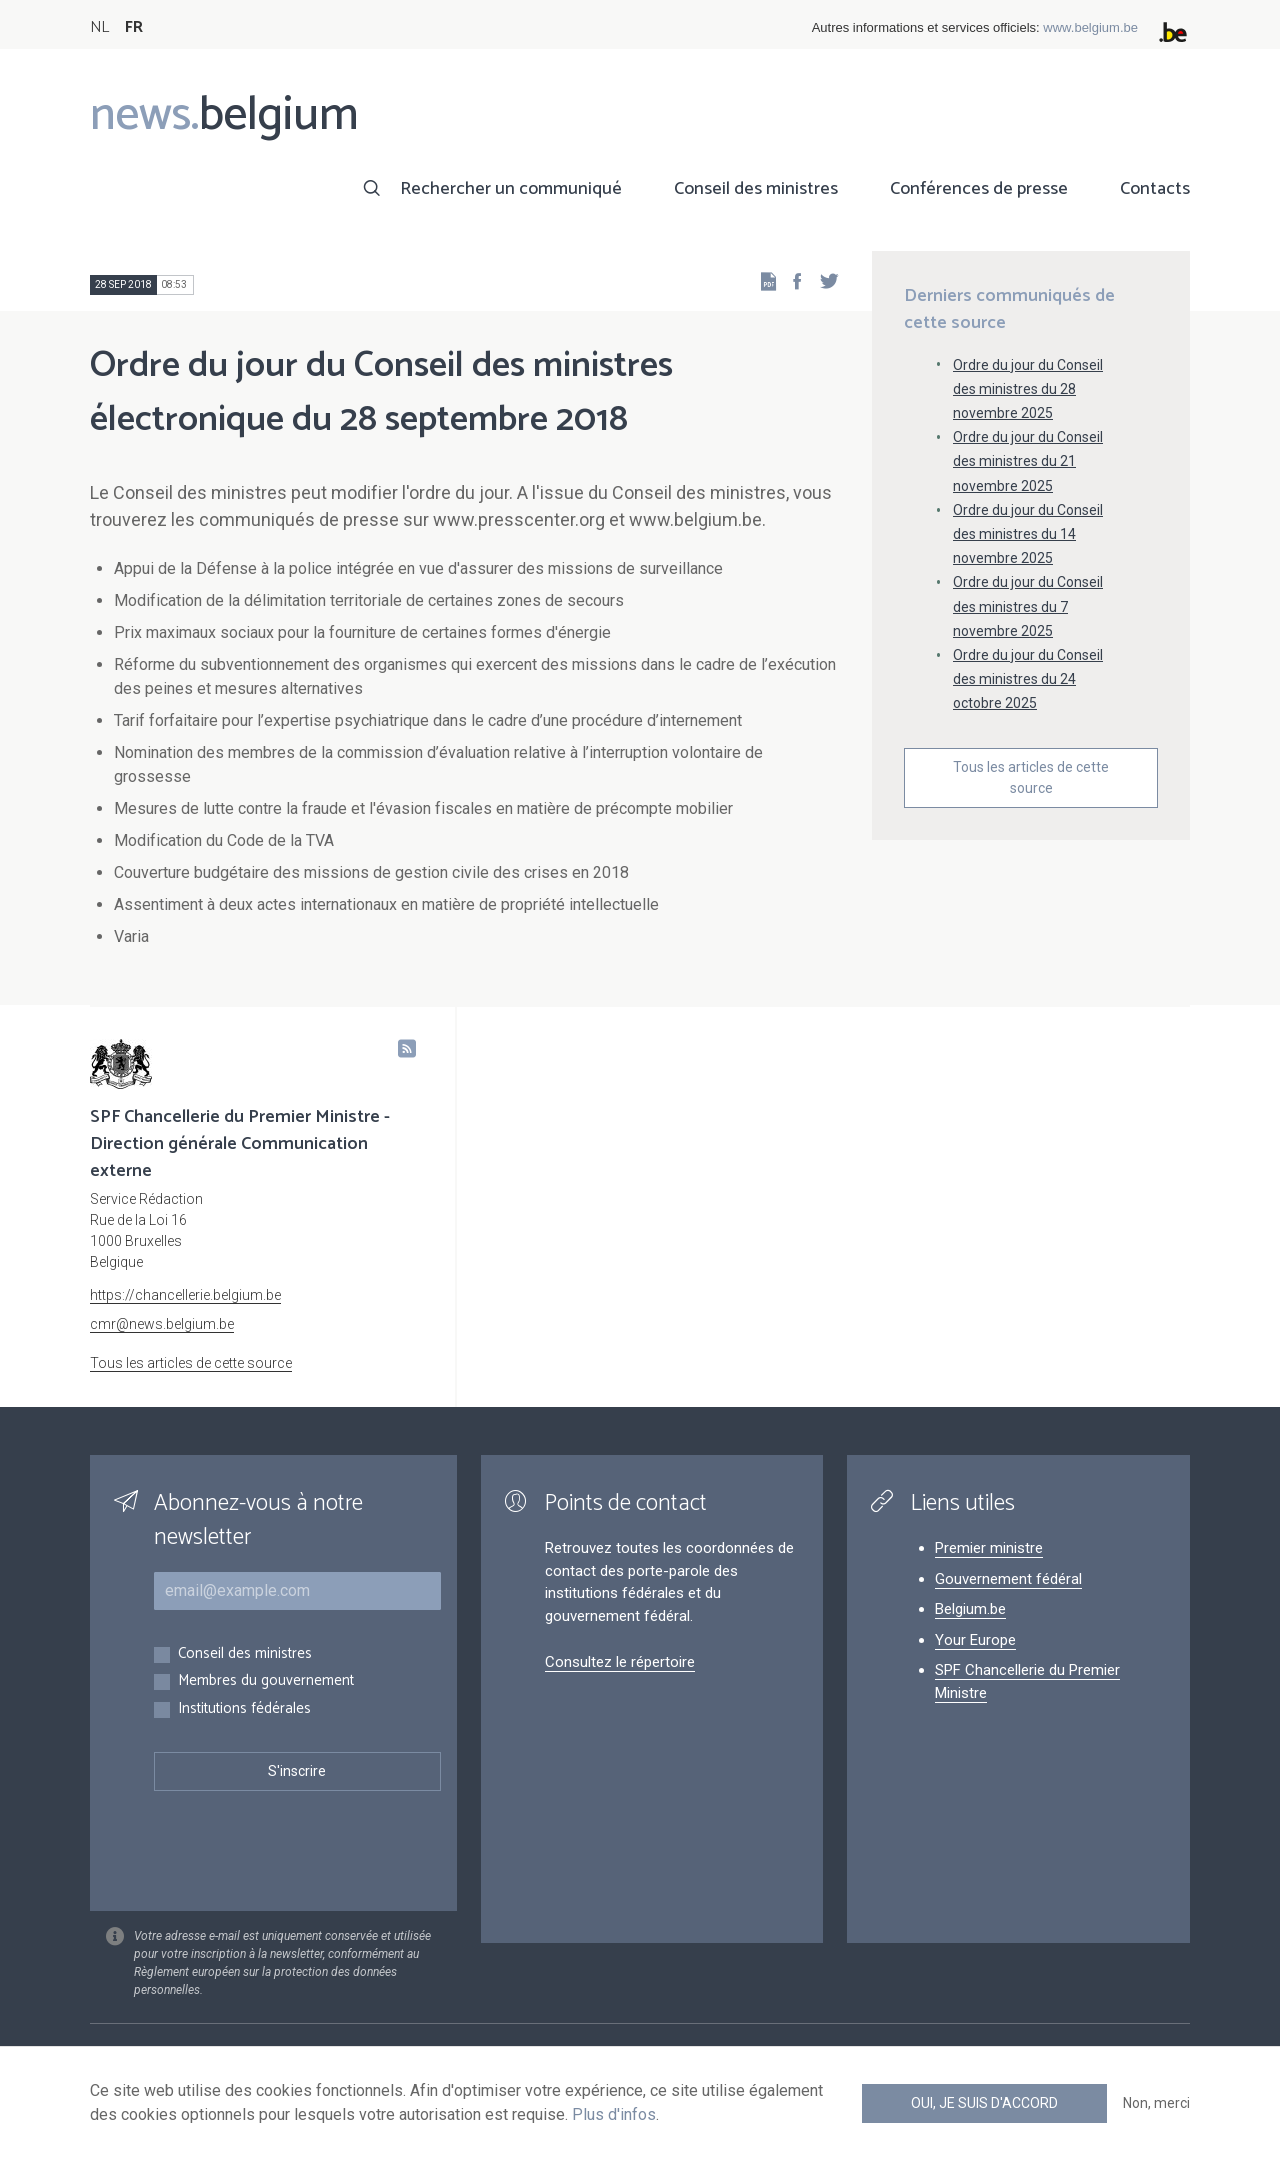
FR (134, 27)
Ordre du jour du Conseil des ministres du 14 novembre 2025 (1028, 534)
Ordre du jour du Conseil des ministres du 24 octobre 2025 (1028, 679)
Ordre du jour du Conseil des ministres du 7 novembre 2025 (1028, 606)
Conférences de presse (979, 189)
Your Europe (975, 1640)
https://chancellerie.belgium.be (185, 1295)
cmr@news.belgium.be (162, 1324)
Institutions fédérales (244, 1709)
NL (99, 27)
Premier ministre (989, 1548)
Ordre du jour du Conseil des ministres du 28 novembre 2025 (1028, 389)
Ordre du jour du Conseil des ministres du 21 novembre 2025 (1028, 461)
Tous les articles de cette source (1031, 777)
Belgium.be (970, 1609)
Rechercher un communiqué (511, 189)
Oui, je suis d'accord (984, 2103)
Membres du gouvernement (266, 1681)
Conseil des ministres (756, 189)
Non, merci (1156, 2103)
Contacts (1155, 189)
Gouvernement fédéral (1008, 1579)
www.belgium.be (1090, 27)
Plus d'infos (614, 2114)
